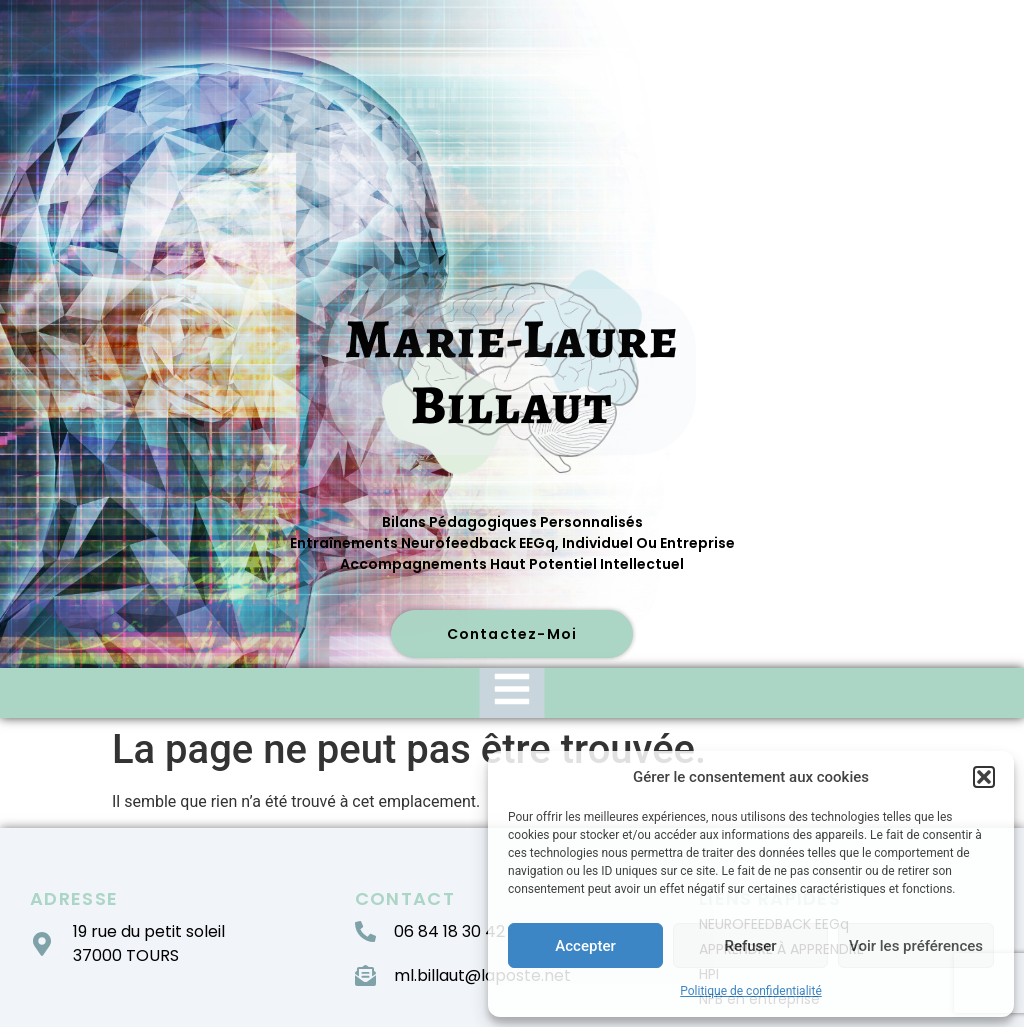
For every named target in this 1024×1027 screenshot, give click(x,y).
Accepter (585, 946)
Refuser (750, 946)
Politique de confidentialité (751, 991)
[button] (984, 777)
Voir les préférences (916, 946)
